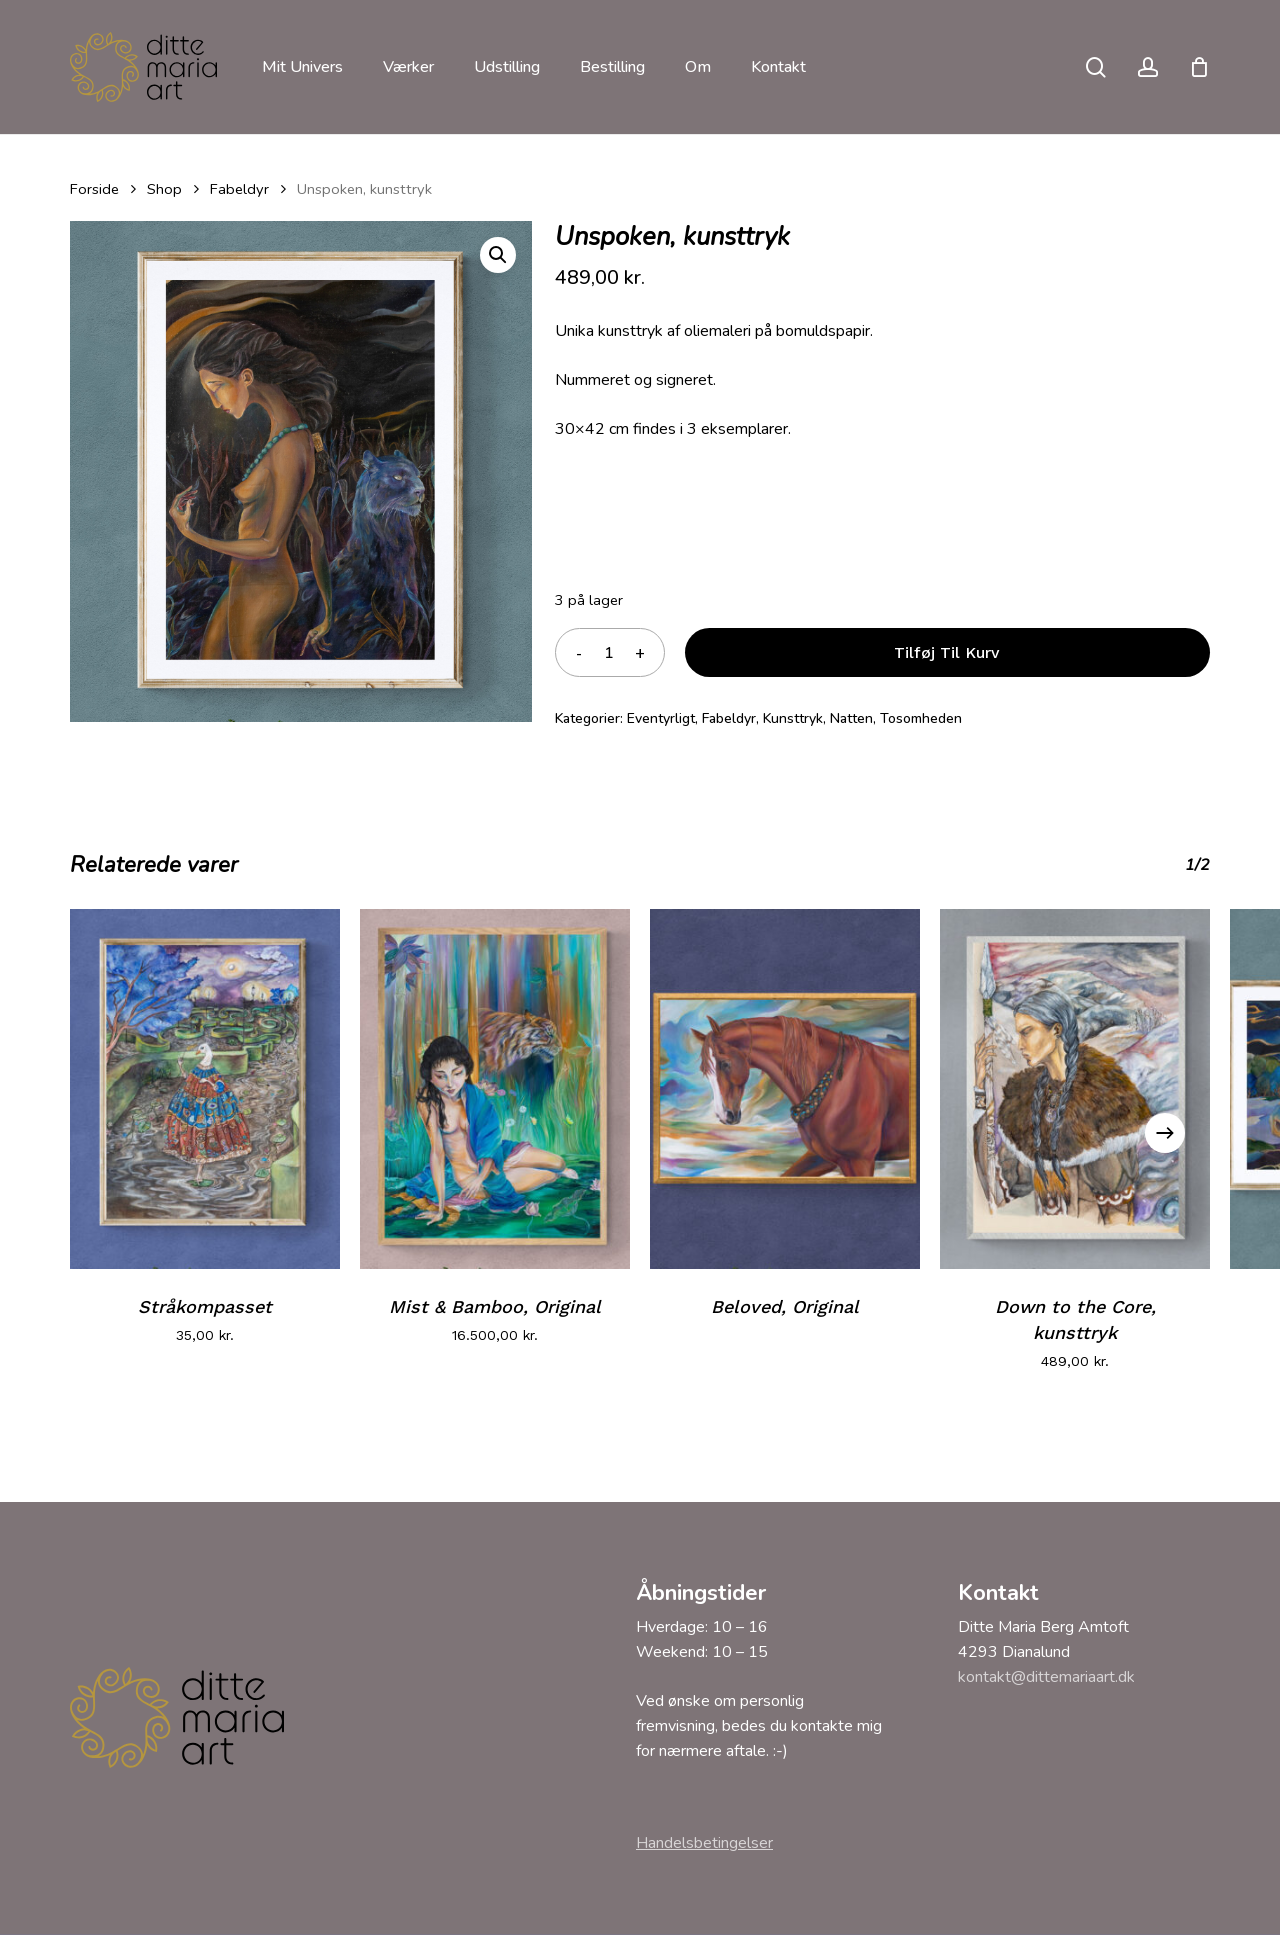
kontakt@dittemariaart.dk (1046, 1677)
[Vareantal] (609, 652)
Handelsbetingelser (704, 1843)
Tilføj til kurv (947, 652)
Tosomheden (921, 718)
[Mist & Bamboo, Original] (495, 1089)
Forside (94, 189)
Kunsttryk (793, 718)
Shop (164, 189)
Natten (851, 718)
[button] (498, 255)
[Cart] (1199, 67)
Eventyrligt (661, 718)
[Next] (1165, 1133)
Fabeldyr (239, 189)
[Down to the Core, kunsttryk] (1075, 1089)
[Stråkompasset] (205, 1089)
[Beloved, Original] (785, 1089)
